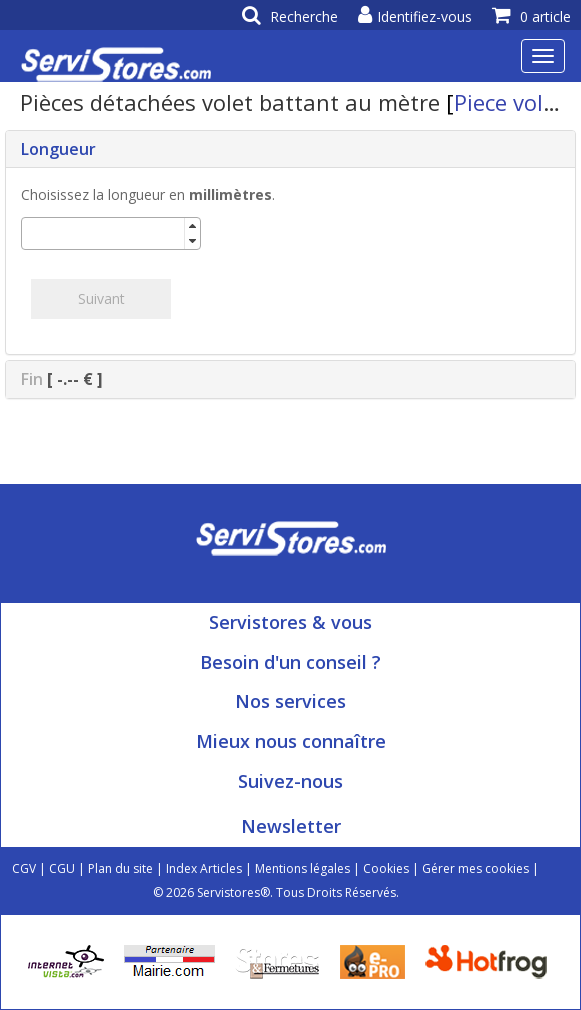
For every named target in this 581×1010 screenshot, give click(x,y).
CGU (62, 868)
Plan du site (120, 868)
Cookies (386, 868)
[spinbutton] (103, 233)
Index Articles (204, 868)
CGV (24, 868)
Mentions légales (302, 868)
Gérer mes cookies (475, 868)
